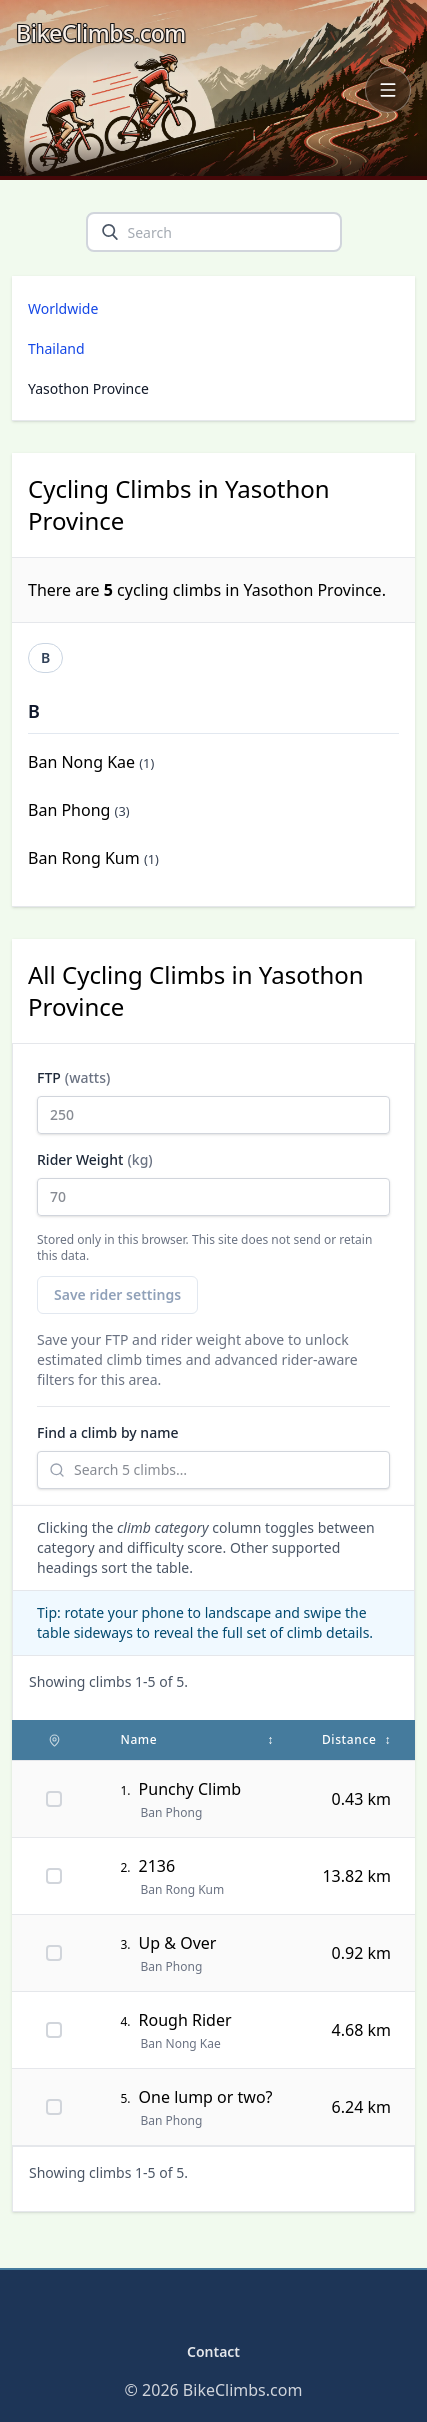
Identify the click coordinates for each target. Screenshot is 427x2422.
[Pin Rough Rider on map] (54, 2030)
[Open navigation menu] (388, 90)
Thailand (56, 348)
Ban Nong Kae (81, 762)
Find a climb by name (107, 1432)
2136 (157, 1866)
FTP (213, 1101)
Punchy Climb (190, 1789)
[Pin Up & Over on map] (54, 1953)
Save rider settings (117, 1294)
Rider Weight (213, 1183)
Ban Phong (69, 810)
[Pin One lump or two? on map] (54, 2107)
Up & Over (178, 1943)
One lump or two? (206, 2097)
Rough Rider (185, 2020)
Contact (213, 2351)
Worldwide (63, 308)
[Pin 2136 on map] (54, 1876)
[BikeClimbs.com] (101, 33)
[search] (110, 232)
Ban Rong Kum (84, 858)
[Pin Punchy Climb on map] (54, 1799)
